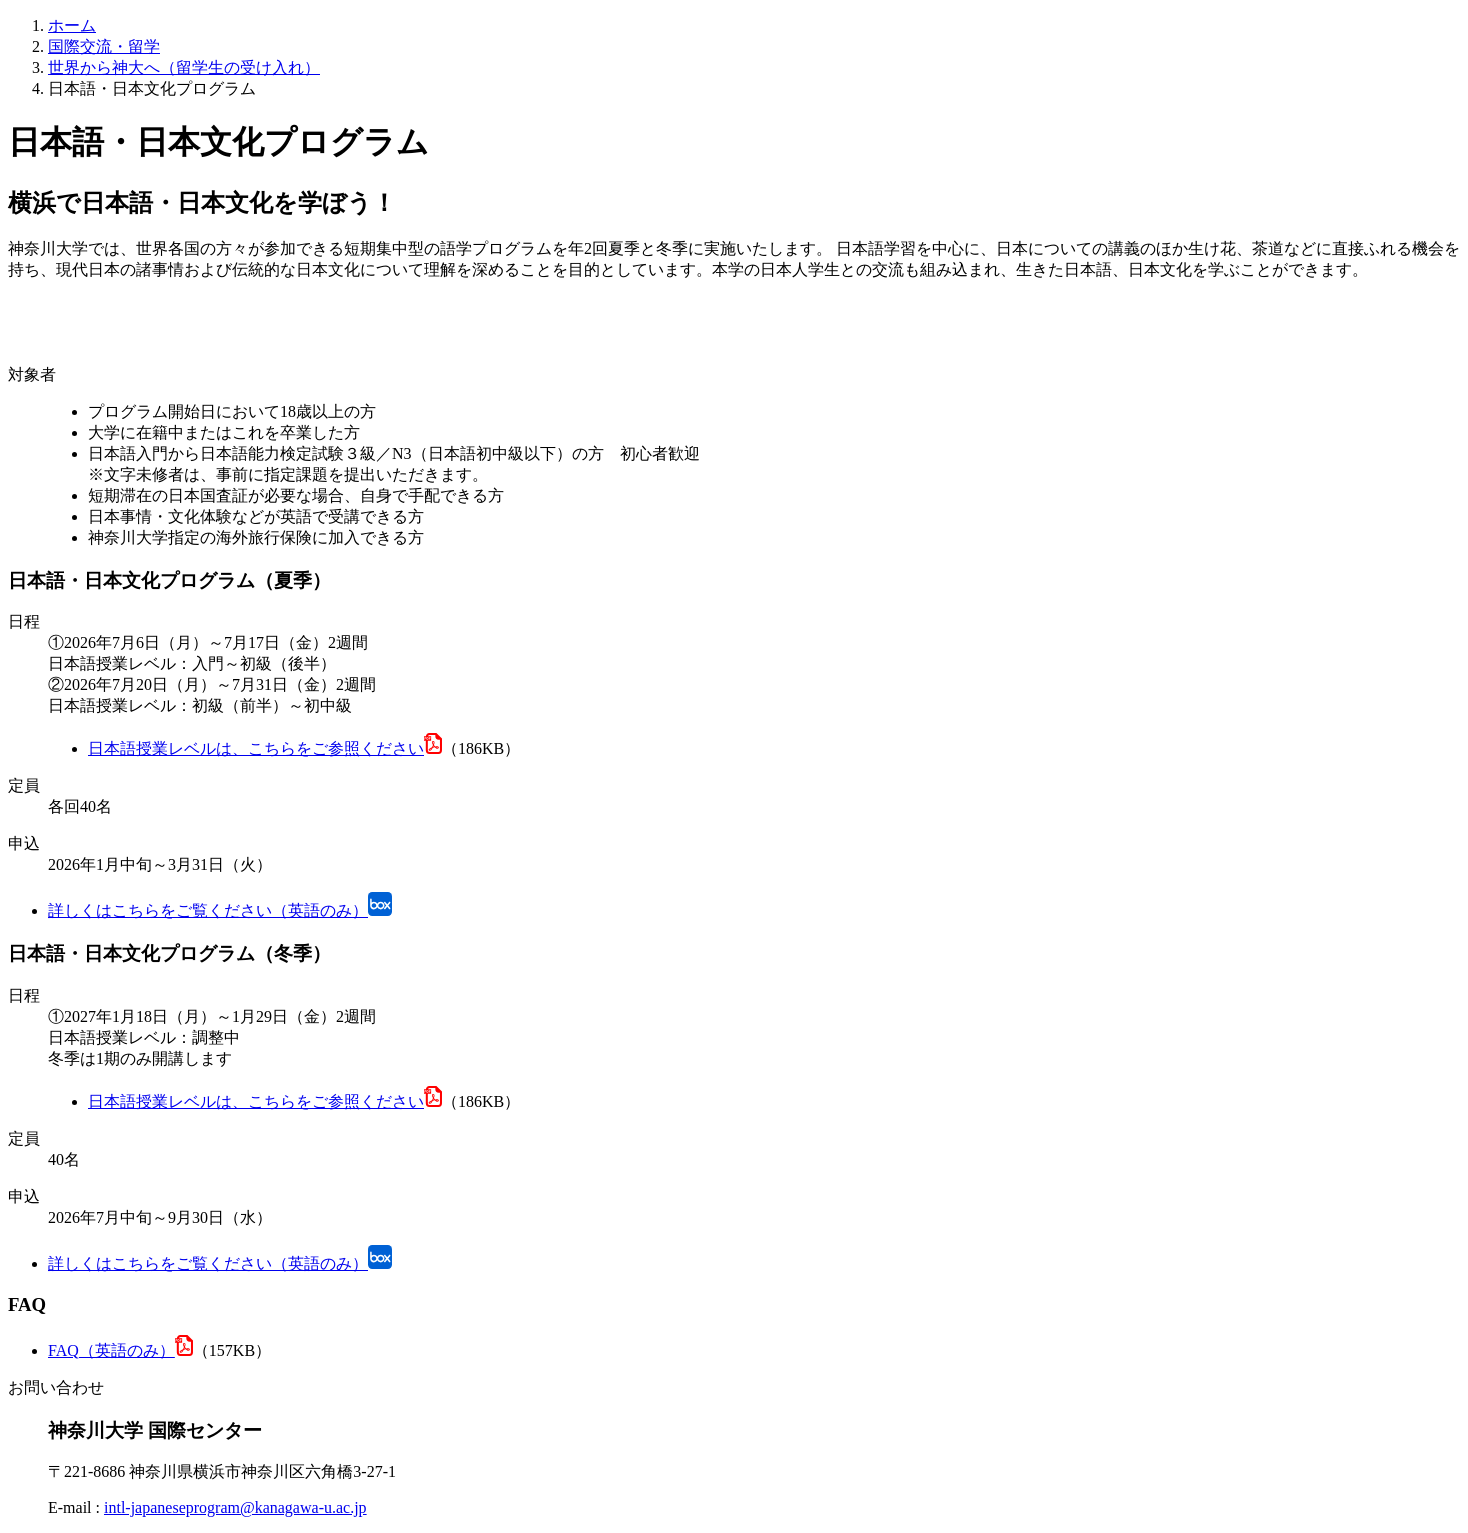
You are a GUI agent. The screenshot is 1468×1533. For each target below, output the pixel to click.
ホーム (72, 25)
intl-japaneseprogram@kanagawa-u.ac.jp (235, 1507)
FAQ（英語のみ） (111, 1350)
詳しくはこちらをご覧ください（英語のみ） (208, 910)
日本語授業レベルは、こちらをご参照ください (256, 748)
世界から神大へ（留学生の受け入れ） (184, 67)
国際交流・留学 (104, 46)
